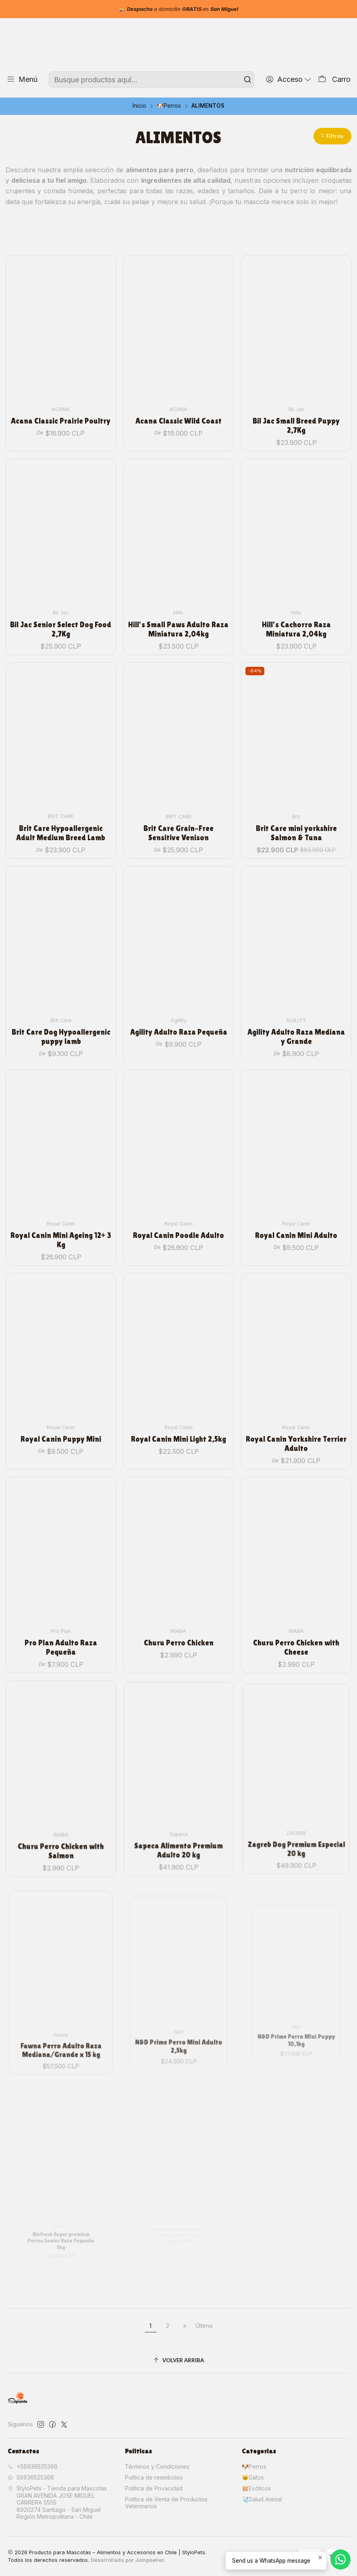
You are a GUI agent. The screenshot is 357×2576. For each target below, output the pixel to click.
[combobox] (151, 79)
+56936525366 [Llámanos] (33, 2466)
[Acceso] (289, 79)
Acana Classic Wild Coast (178, 397)
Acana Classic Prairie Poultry (61, 405)
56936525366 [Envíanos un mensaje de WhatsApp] (31, 2477)
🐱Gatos (253, 2477)
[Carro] (334, 79)
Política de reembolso (154, 2477)
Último (204, 2325)
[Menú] (22, 79)
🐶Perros (169, 106)
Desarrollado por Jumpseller (127, 2560)
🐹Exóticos (256, 2488)
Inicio (139, 106)
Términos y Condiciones (157, 2466)
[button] (332, 136)
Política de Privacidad (154, 2488)
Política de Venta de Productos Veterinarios (166, 2503)
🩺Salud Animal (262, 2499)
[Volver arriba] (179, 2360)
